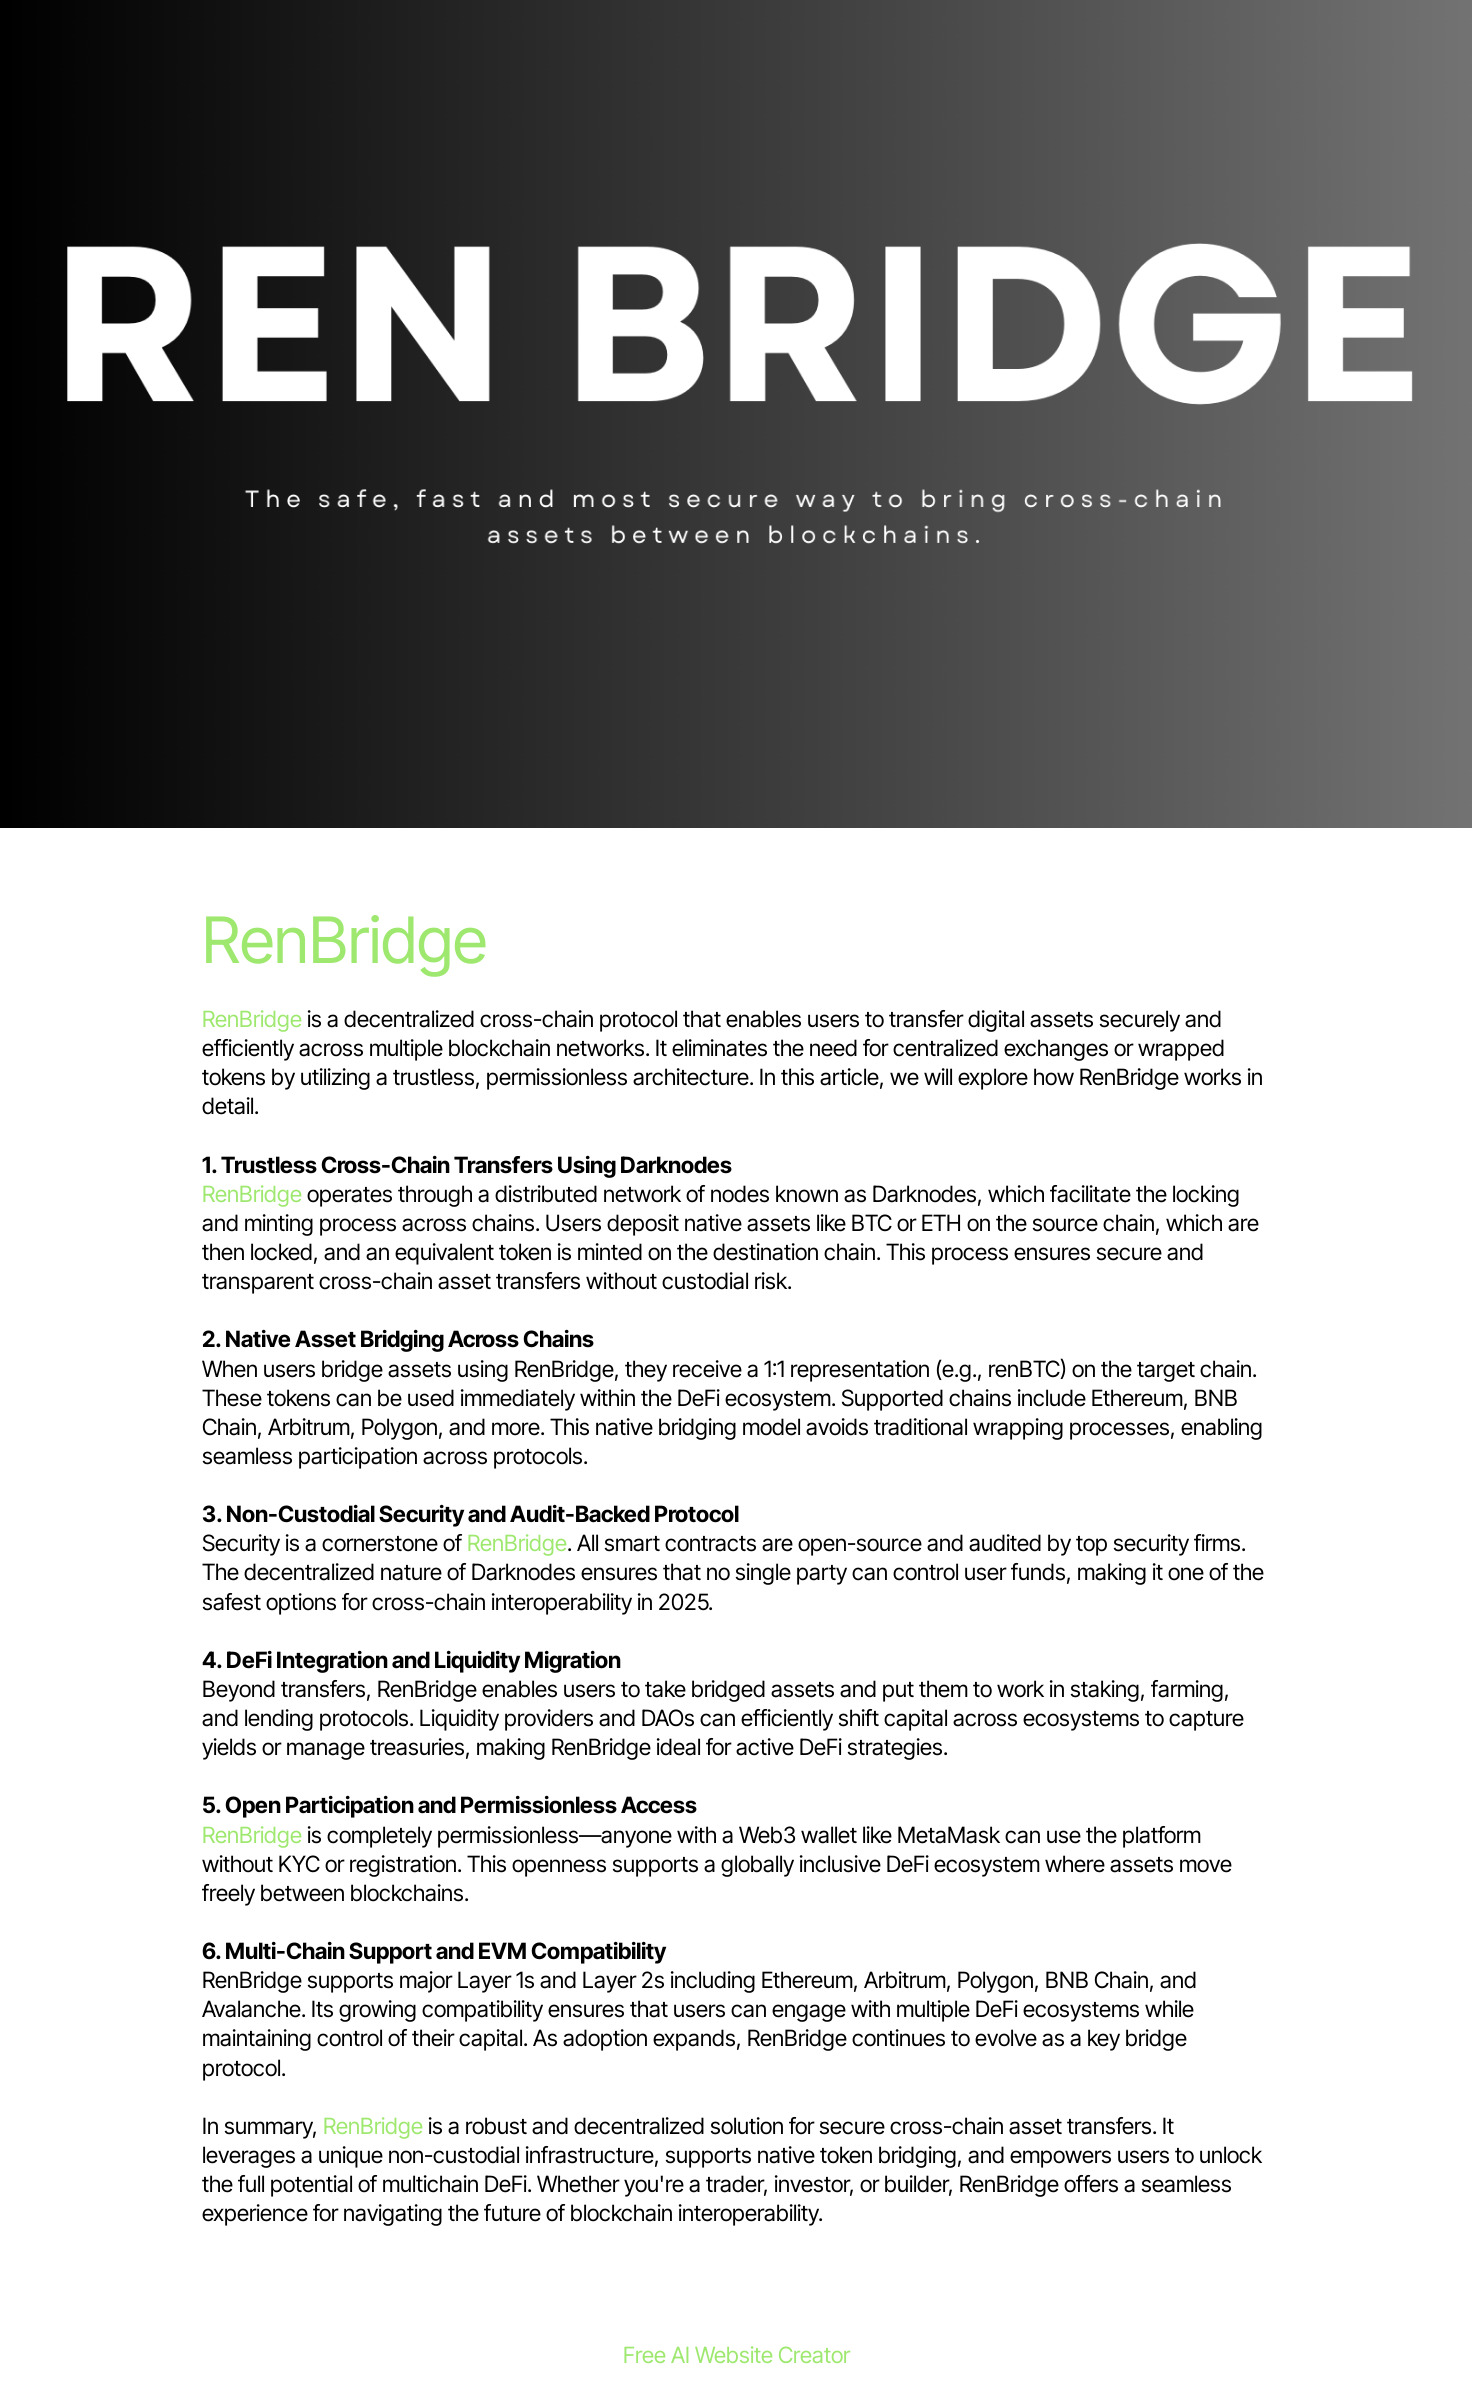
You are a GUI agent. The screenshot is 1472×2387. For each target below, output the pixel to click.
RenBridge (344, 939)
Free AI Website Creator (736, 2355)
